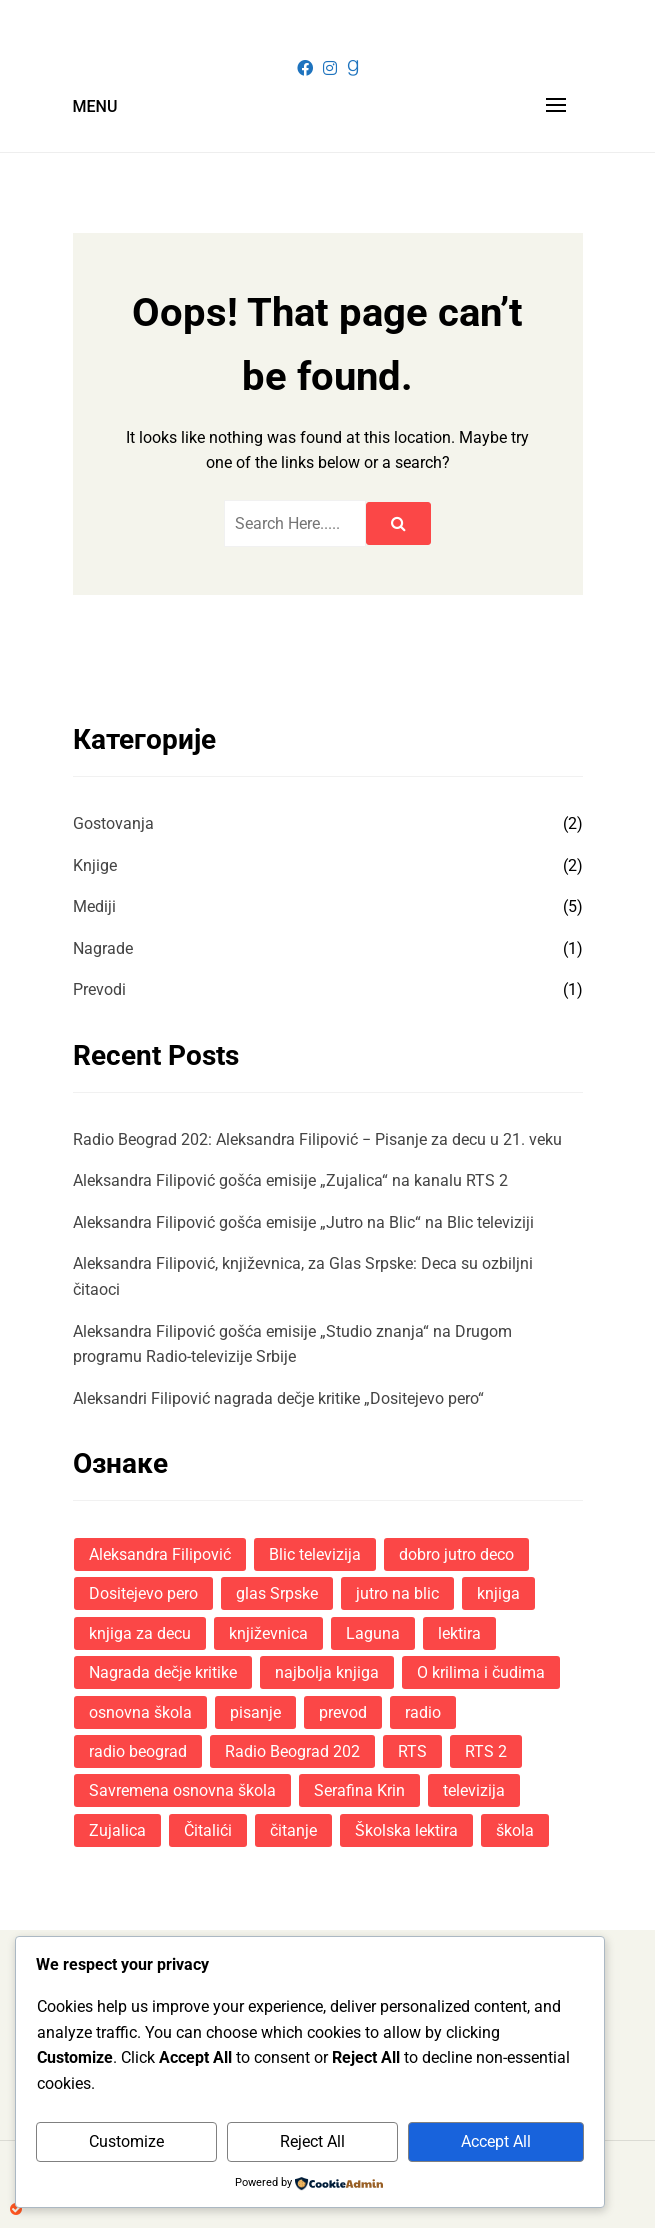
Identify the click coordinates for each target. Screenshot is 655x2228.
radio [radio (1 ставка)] (423, 1712)
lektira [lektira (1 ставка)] (459, 1633)
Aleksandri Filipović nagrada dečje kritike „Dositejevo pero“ (278, 1398)
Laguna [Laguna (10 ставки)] (373, 1633)
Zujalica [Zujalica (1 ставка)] (117, 1830)
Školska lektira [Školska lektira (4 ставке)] (406, 1830)
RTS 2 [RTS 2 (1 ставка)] (486, 1751)
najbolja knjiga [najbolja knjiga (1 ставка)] (327, 1672)
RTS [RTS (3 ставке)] (412, 1751)
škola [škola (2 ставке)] (515, 1830)
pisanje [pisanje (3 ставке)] (255, 1712)
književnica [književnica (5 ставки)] (268, 1633)
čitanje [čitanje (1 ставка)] (293, 1830)
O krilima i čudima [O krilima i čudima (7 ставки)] (481, 1672)
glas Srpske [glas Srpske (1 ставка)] (277, 1593)
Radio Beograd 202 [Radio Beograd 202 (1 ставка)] (292, 1751)
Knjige (95, 865)
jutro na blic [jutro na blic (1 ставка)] (397, 1593)
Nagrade (103, 948)
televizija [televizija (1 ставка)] (474, 1790)
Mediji (94, 906)
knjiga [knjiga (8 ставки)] (498, 1593)
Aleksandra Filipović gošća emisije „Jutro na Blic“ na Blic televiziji (303, 1222)
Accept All (496, 2141)
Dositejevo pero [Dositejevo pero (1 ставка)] (143, 1593)
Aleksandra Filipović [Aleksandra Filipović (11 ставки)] (160, 1554)
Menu (95, 106)
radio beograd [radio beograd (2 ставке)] (138, 1751)
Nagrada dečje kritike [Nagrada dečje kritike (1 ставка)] (163, 1672)
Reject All (312, 2141)
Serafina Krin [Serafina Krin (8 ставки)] (359, 1790)
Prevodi (99, 989)
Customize (126, 2141)
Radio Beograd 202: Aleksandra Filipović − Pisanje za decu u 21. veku (317, 1139)
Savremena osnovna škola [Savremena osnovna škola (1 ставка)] (182, 1790)
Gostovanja (113, 823)
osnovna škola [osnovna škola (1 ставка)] (140, 1712)
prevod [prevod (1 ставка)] (343, 1712)
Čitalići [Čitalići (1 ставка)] (208, 1830)
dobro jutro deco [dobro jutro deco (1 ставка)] (456, 1554)
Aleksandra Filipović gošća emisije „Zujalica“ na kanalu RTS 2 (290, 1180)
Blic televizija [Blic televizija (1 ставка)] (315, 1554)
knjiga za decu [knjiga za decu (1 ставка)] (140, 1633)
